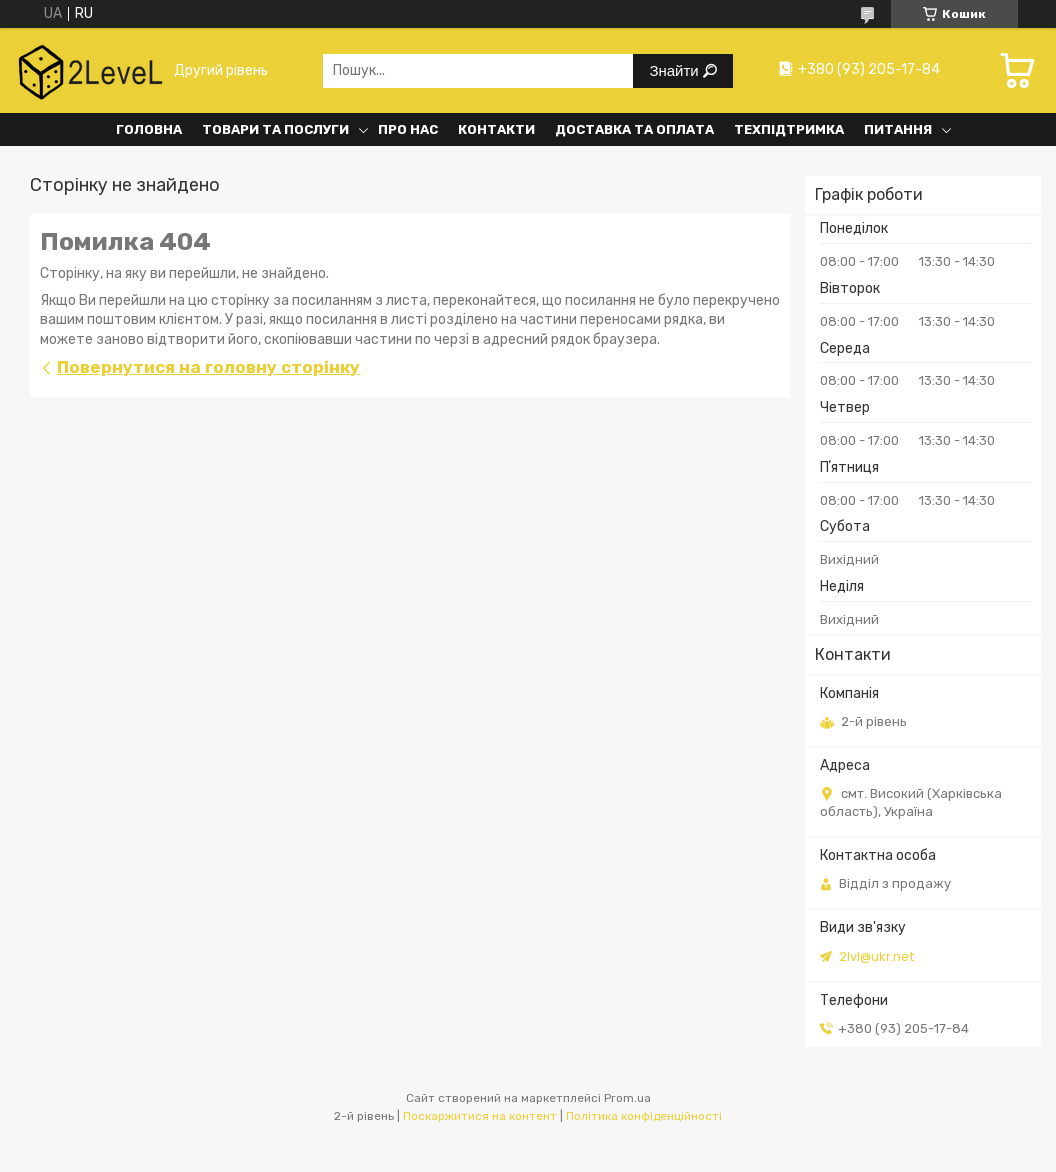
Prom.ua (627, 1098)
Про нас (408, 129)
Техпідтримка (789, 129)
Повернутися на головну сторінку (208, 367)
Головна (149, 129)
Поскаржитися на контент (480, 1116)
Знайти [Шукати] (675, 70)
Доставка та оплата (634, 129)
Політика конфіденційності (644, 1116)
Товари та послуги (275, 129)
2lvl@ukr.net (876, 956)
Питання (898, 129)
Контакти (496, 129)
